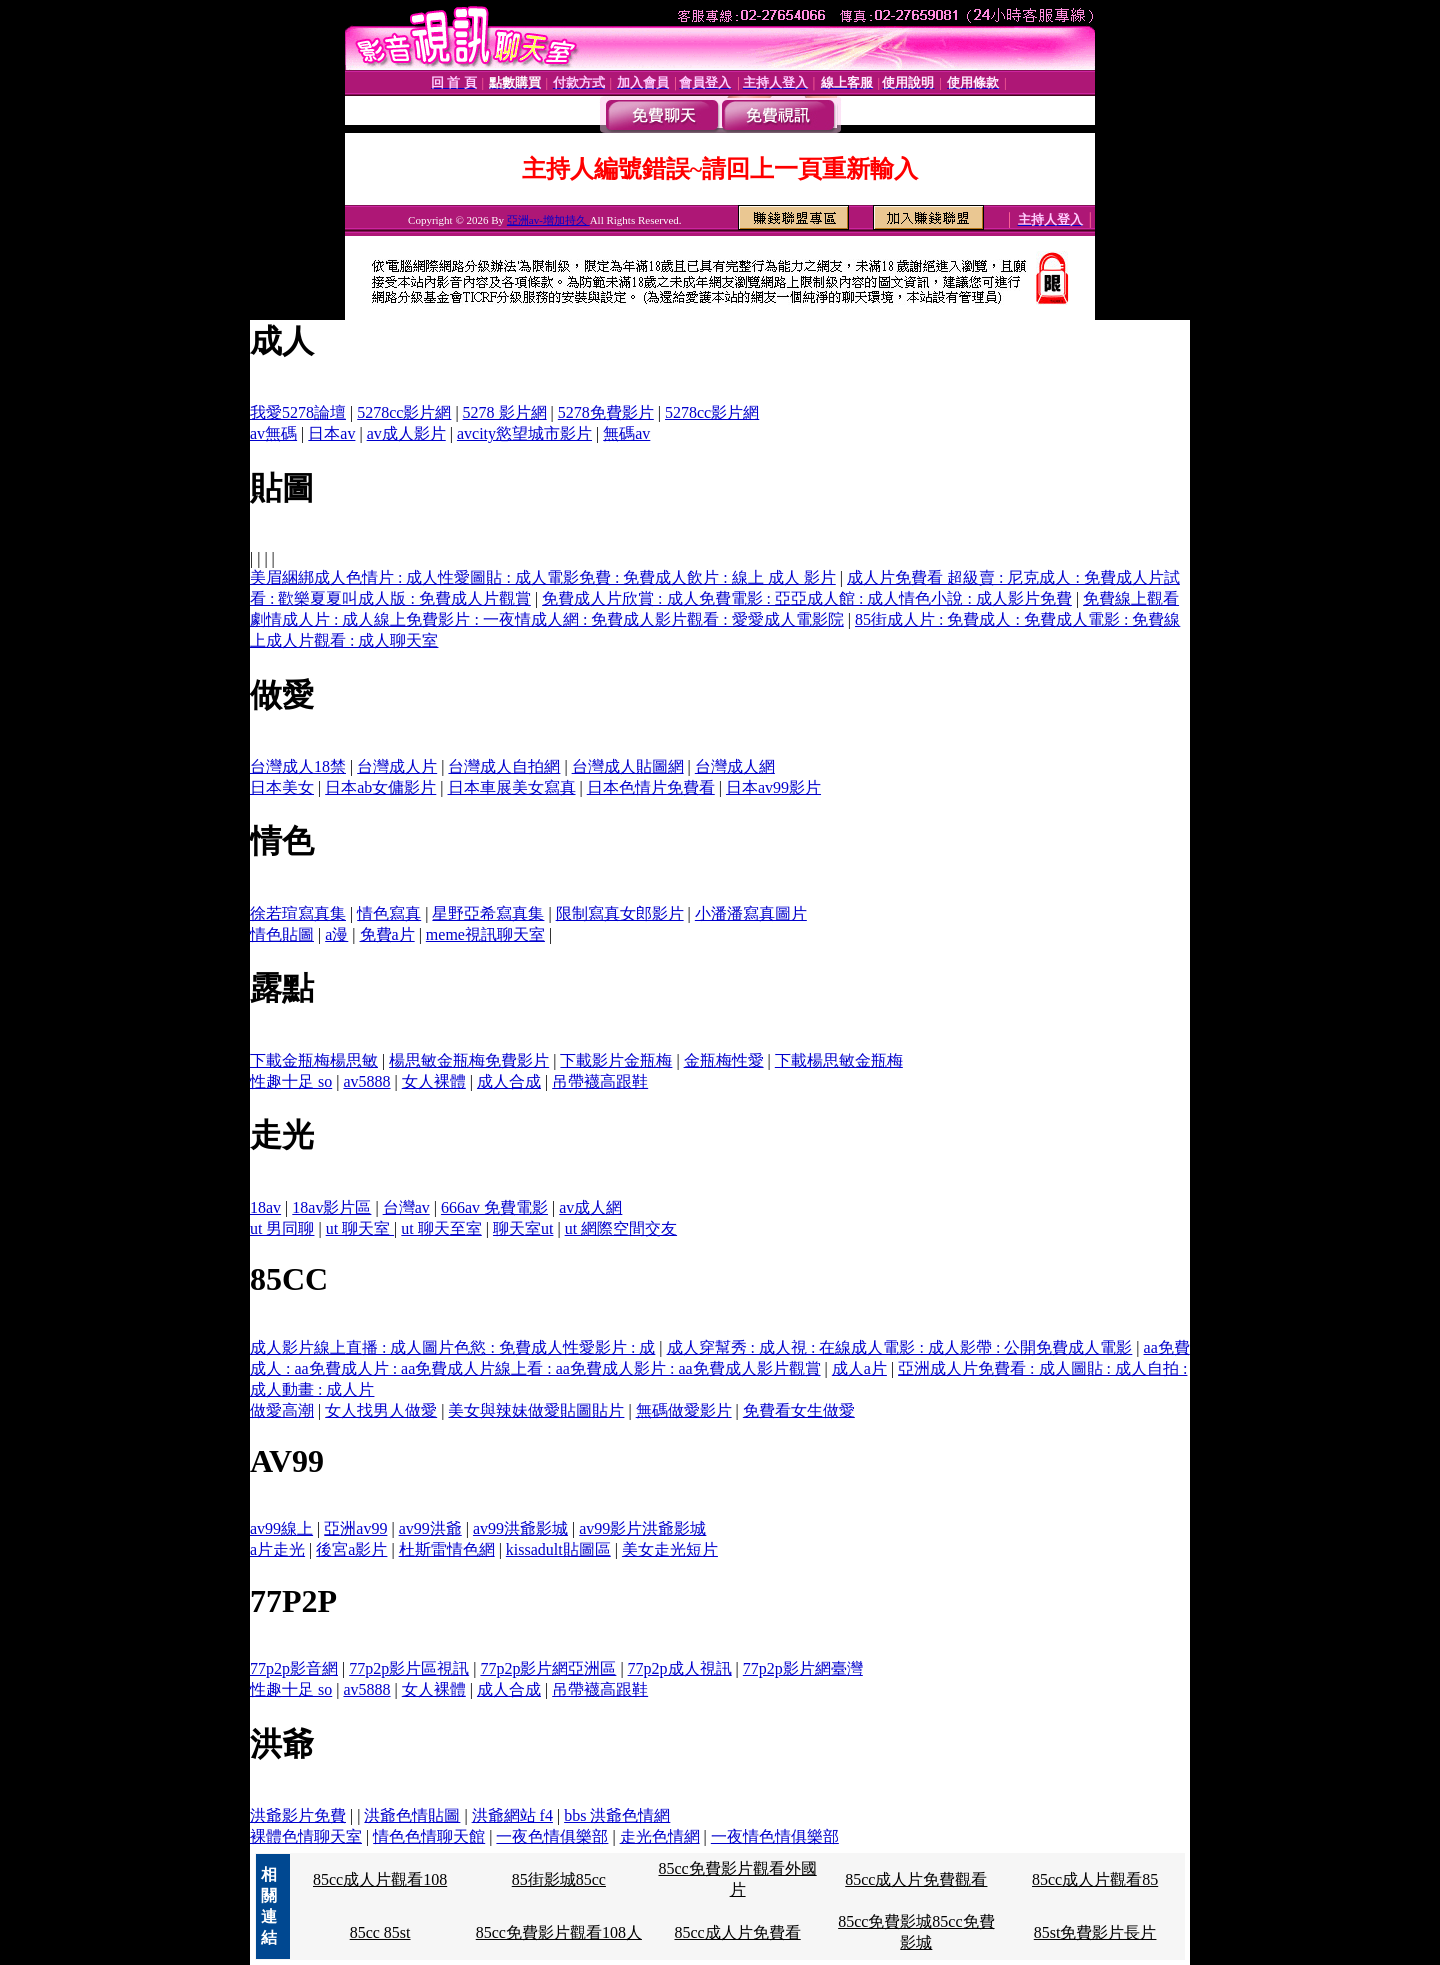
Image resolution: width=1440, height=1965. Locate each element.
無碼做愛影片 (684, 1410)
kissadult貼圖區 (558, 1549)
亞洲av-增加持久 (548, 220)
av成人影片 (406, 433)
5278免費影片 (606, 412)
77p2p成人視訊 (680, 1668)
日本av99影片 (773, 787)
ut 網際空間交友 (621, 1228)
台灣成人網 (735, 766)
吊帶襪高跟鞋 (600, 1081)
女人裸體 (434, 1081)
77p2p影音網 (294, 1668)
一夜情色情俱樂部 (775, 1836)
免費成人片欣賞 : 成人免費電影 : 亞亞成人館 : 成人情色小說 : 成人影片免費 (807, 598)
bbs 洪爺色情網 (617, 1815)
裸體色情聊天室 (306, 1836)
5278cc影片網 (404, 412)
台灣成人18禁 (298, 766)
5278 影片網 (505, 412)
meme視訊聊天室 (485, 934)
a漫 (336, 934)
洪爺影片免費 (298, 1815)
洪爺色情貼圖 (412, 1815)
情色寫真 (389, 913)
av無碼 (273, 433)
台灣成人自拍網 (504, 766)
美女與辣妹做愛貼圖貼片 (536, 1410)
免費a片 (387, 934)
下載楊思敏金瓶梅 (839, 1060)
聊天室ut (523, 1228)
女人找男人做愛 (381, 1410)
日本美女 (282, 787)
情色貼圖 (282, 934)
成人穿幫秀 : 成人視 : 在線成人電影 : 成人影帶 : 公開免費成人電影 (900, 1347)
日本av (331, 433)
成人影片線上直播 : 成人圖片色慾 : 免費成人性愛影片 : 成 (452, 1347)
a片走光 (277, 1549)
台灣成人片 (397, 766)
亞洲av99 (355, 1528)
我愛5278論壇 (298, 412)
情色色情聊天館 (429, 1836)
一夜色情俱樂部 (552, 1836)
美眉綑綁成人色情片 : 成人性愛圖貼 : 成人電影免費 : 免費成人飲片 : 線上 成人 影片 (543, 577)
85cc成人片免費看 (737, 1932)
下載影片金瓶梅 (616, 1060)
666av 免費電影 (494, 1207)
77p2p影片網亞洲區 (548, 1668)
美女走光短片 (670, 1549)
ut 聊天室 (360, 1228)
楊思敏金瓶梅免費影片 (469, 1060)
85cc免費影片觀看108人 (559, 1932)
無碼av (626, 433)
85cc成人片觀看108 (380, 1879)
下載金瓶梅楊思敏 (314, 1060)
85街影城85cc (559, 1879)
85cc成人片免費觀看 (916, 1879)
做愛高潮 (282, 1410)
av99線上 (281, 1528)
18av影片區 (331, 1207)
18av (265, 1207)
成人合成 (509, 1081)
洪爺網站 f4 (512, 1815)
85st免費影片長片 (1095, 1932)
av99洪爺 (430, 1528)
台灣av (406, 1207)
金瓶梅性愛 (724, 1060)
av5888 (366, 1081)
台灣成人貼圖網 (628, 766)
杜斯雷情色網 (447, 1549)
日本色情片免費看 (651, 787)
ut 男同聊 (282, 1228)
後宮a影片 (351, 1549)
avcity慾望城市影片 (524, 433)
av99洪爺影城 (520, 1528)
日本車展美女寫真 (512, 787)
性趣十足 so (291, 1081)
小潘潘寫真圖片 (751, 913)
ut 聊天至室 (441, 1228)
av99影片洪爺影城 (642, 1528)
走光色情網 (660, 1836)
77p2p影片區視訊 (409, 1668)
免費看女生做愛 (799, 1410)
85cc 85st (380, 1932)
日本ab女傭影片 (380, 787)
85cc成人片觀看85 (1095, 1879)
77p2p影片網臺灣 (803, 1668)
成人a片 (859, 1368)
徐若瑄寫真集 (298, 913)
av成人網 (590, 1207)
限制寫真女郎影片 (620, 913)
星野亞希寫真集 (488, 913)
